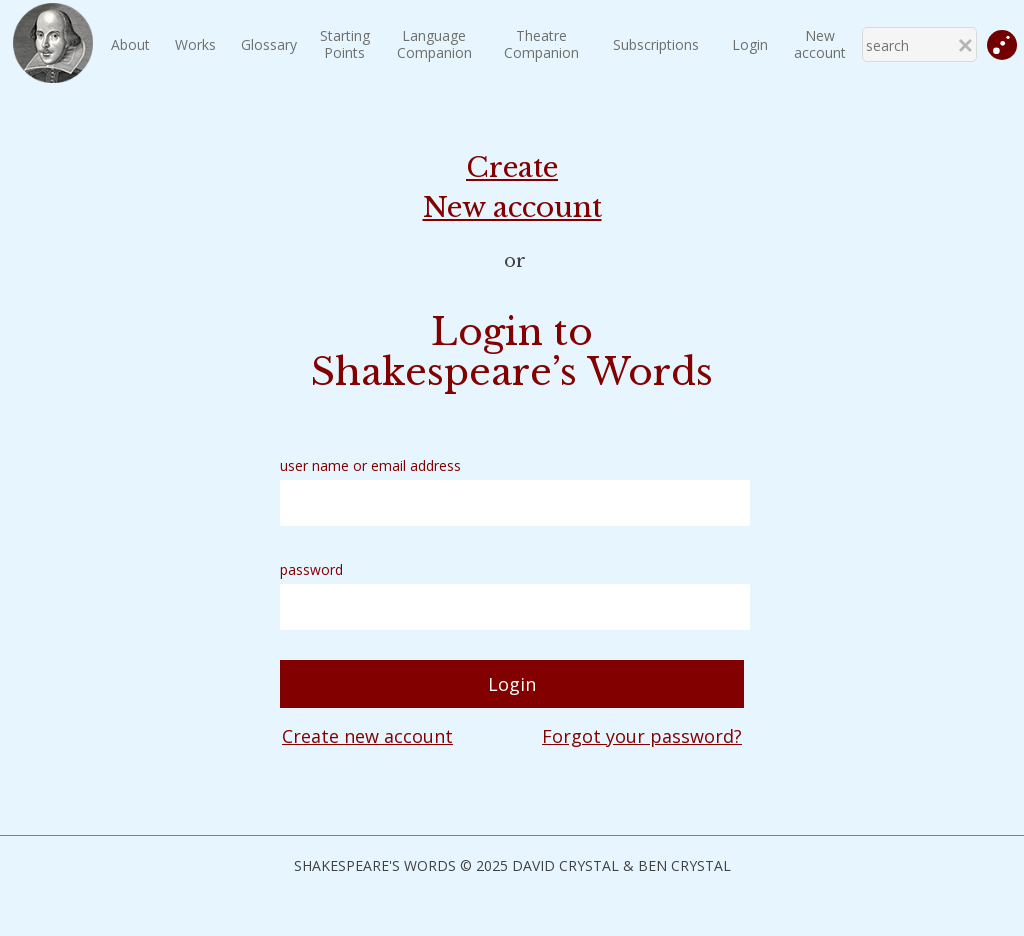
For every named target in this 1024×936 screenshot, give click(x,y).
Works (195, 44)
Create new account (367, 736)
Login (750, 44)
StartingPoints (345, 44)
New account (820, 44)
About (130, 44)
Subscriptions (656, 44)
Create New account (512, 187)
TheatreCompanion (541, 44)
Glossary (269, 44)
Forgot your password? (642, 736)
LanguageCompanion (434, 44)
